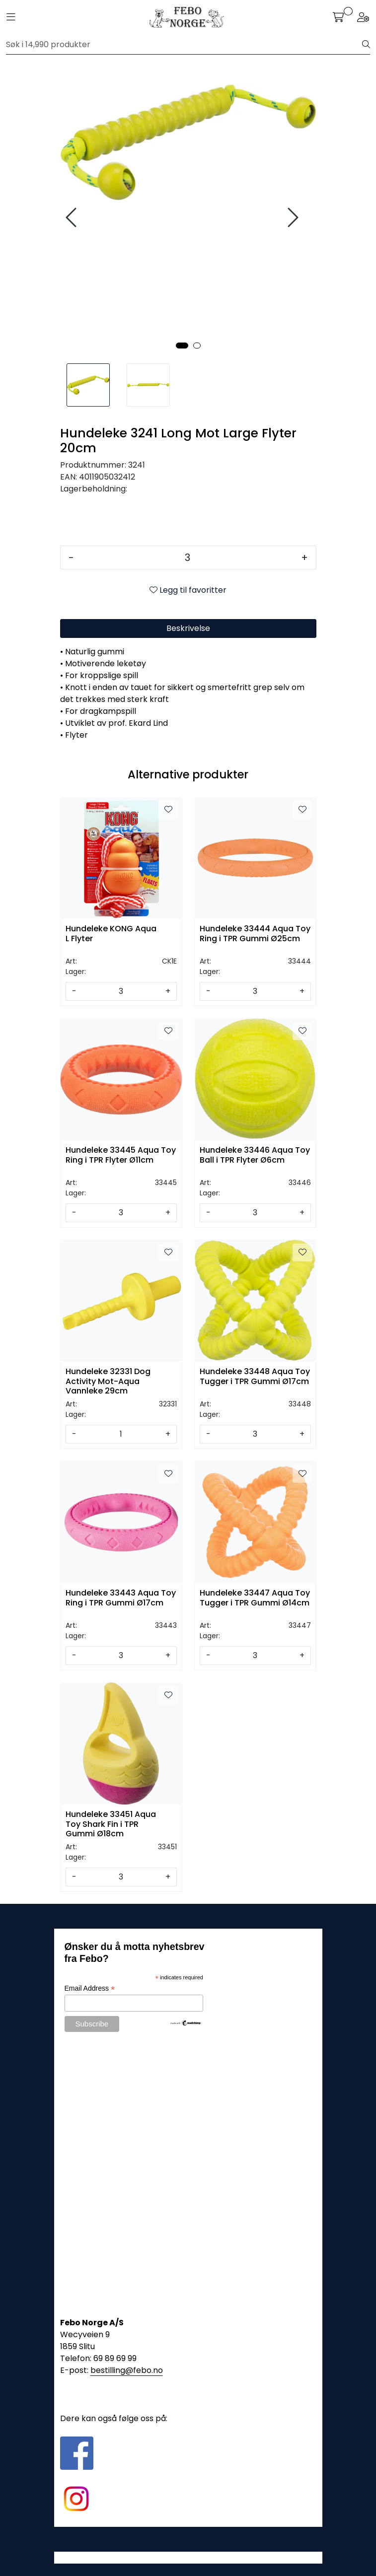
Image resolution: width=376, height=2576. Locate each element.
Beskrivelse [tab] (188, 628)
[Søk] (184, 45)
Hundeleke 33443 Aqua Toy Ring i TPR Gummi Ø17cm (121, 1598)
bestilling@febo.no (126, 2370)
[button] (182, 345)
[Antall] (187, 557)
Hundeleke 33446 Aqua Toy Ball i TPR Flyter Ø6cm (255, 1155)
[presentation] (72, 218)
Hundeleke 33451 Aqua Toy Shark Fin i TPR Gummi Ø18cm (111, 1823)
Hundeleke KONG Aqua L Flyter (111, 934)
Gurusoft (188, 2557)
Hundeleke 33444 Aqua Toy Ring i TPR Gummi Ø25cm (255, 934)
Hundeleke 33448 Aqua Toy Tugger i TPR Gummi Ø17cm (255, 1377)
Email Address (90, 1988)
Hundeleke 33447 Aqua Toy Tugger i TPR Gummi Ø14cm (255, 1598)
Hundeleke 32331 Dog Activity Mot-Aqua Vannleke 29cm (108, 1380)
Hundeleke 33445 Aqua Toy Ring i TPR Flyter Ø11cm (121, 1155)
